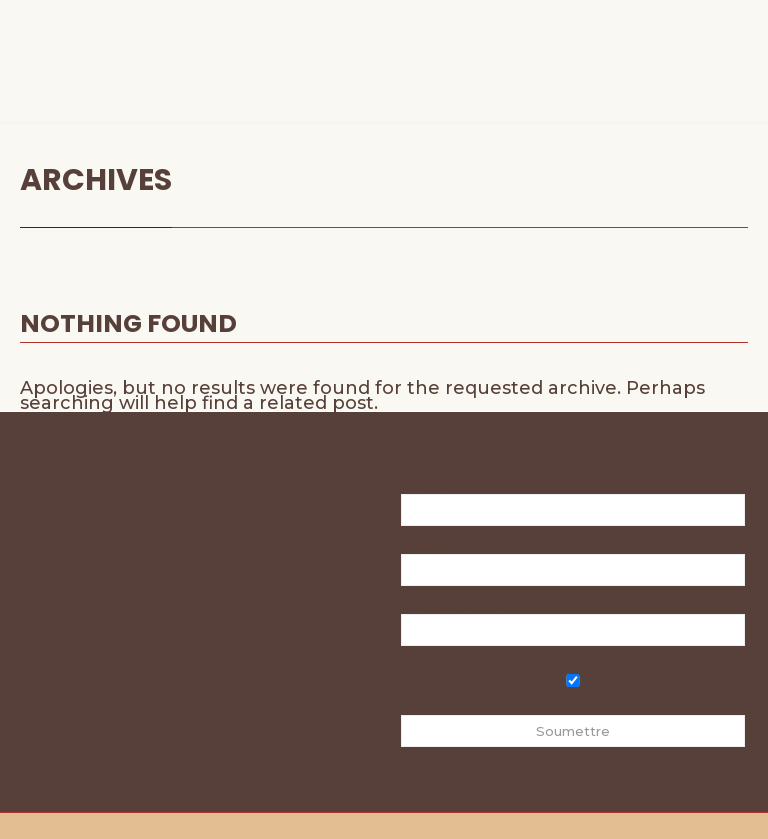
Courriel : (573, 502)
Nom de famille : (456, 606)
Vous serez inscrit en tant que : (505, 666)
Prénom (428, 546)
